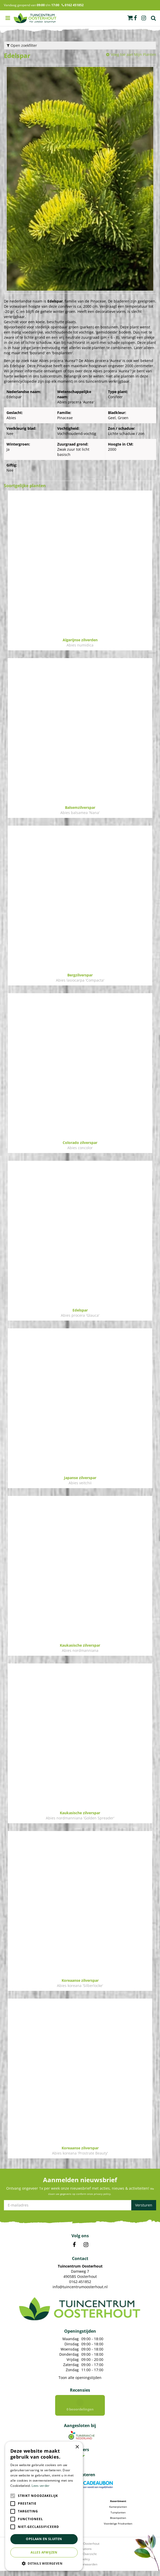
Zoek (153, 18)
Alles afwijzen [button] (44, 2552)
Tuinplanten (118, 2517)
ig (144, 18)
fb (135, 18)
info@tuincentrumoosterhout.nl (80, 2286)
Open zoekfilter (22, 45)
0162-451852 (80, 2281)
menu (8, 18)
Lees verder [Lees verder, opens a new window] (40, 2485)
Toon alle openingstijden (80, 2377)
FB (74, 2245)
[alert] (44, 2506)
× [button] (77, 2447)
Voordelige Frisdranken (118, 2528)
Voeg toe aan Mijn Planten (133, 54)
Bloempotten (118, 2523)
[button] (44, 2563)
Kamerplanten (118, 2512)
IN (86, 2245)
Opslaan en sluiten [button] (44, 2539)
